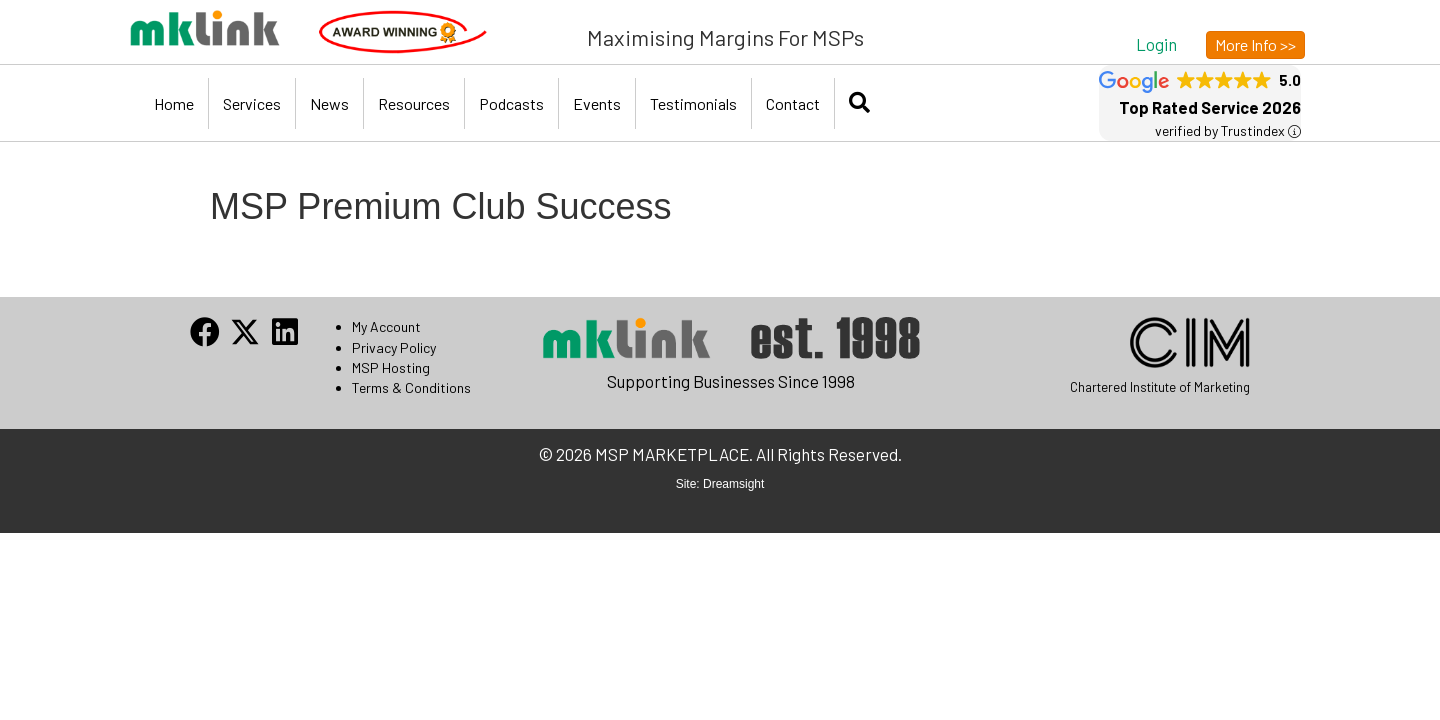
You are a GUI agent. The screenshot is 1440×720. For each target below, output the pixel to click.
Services (252, 103)
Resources (414, 103)
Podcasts (511, 103)
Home (174, 103)
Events (597, 103)
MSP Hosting (391, 367)
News (329, 103)
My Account (386, 326)
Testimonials (693, 103)
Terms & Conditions (411, 387)
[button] (1156, 43)
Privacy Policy (394, 347)
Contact (793, 103)
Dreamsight (733, 484)
